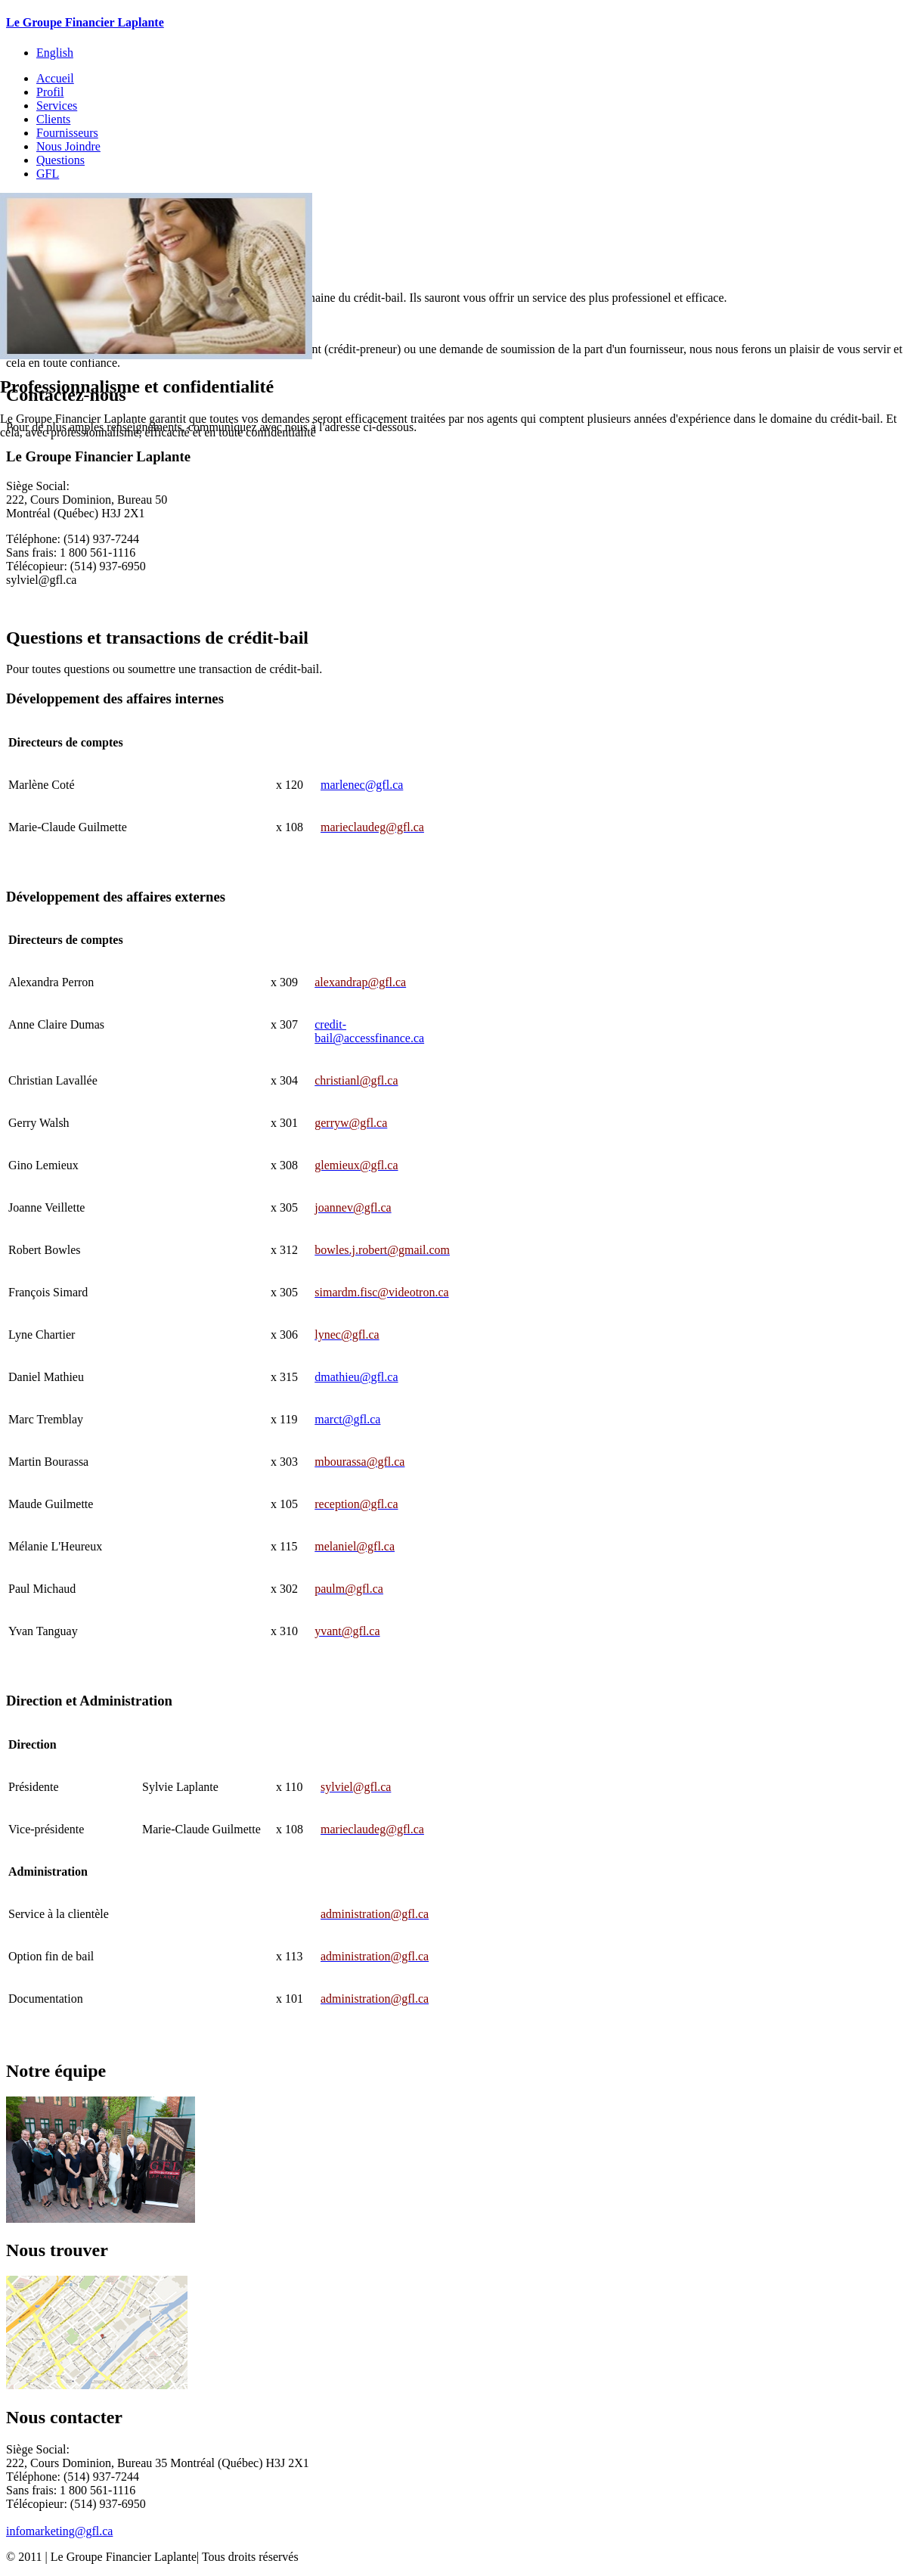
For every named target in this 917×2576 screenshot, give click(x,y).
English (54, 52)
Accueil (55, 78)
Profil (50, 91)
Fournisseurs (67, 132)
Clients (53, 119)
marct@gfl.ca (347, 1419)
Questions (60, 160)
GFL (47, 173)
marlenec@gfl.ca (362, 784)
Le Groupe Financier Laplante (85, 22)
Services (56, 105)
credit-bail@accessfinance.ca (369, 1031)
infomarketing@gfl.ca (59, 2531)
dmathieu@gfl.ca (356, 1376)
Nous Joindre (68, 146)
